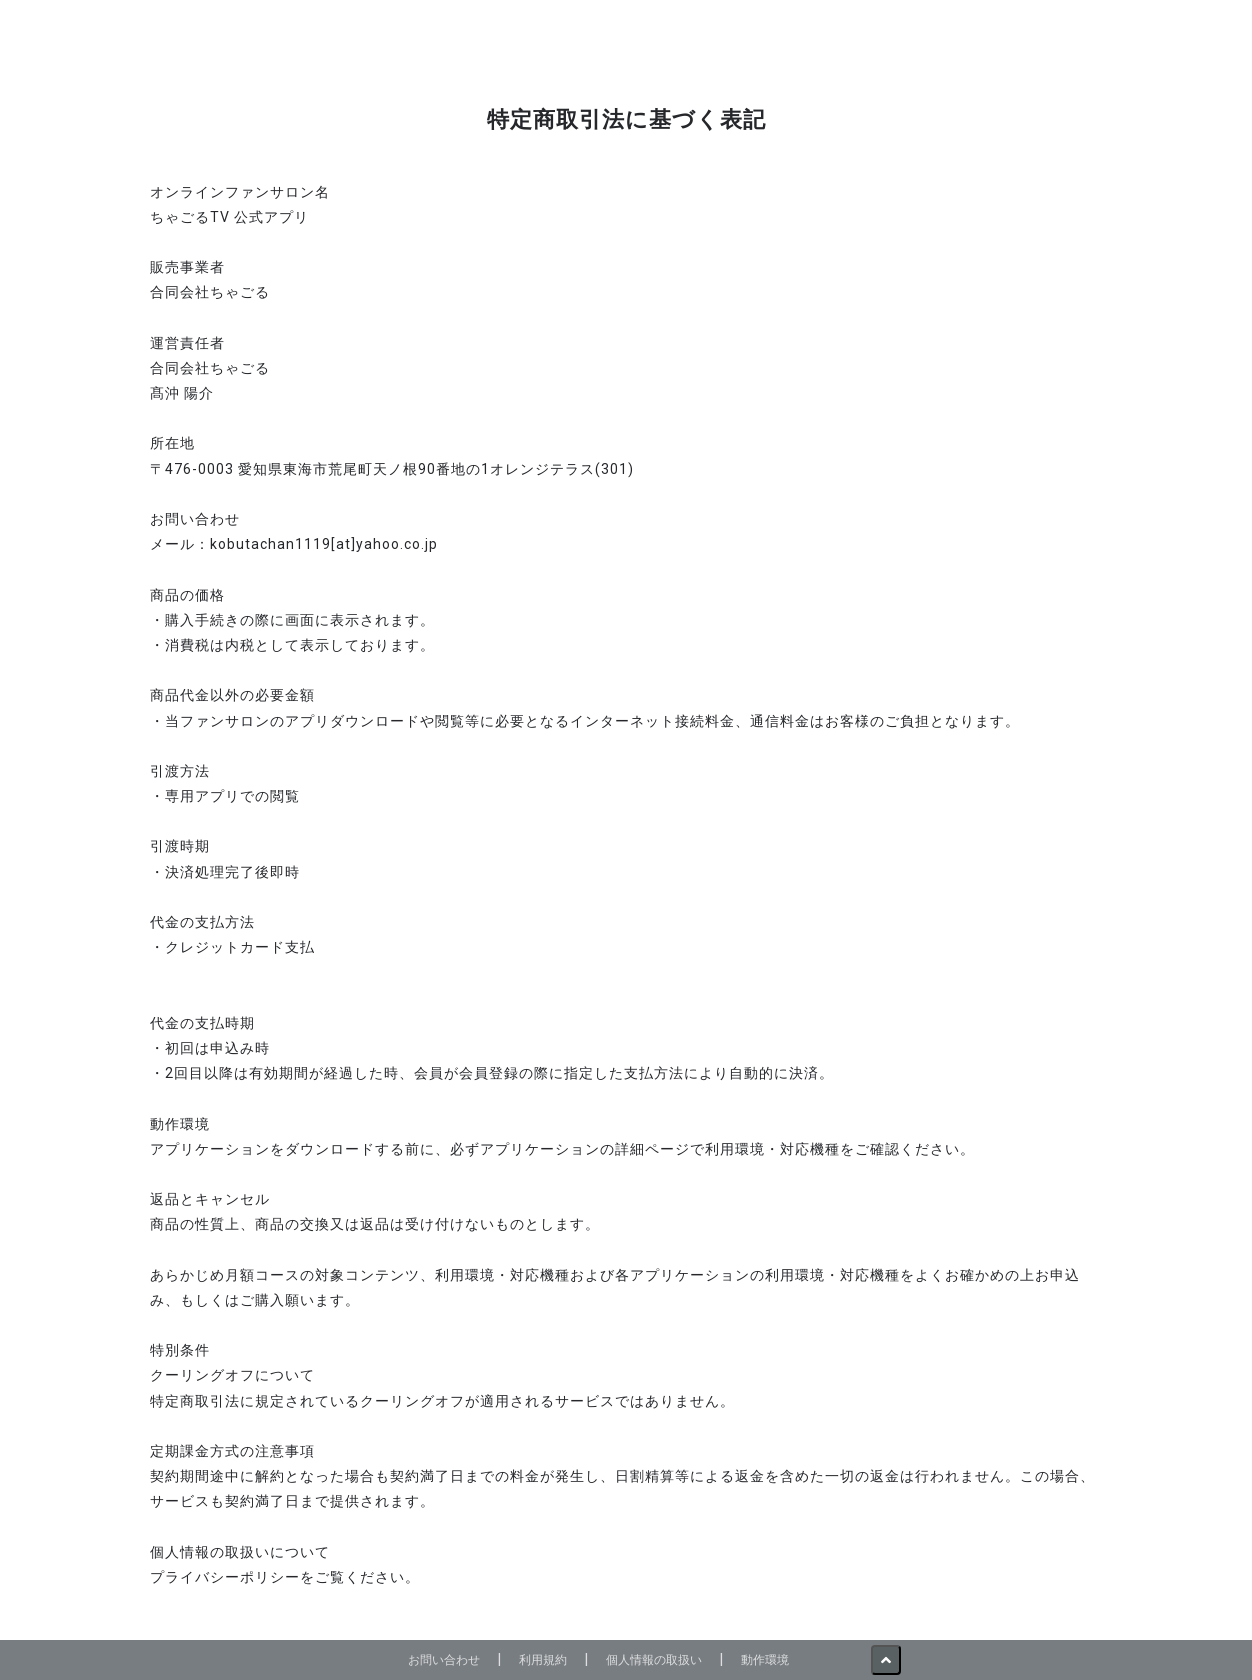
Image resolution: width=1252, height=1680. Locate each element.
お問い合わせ (444, 1659)
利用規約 (543, 1659)
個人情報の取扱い (654, 1659)
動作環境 (765, 1659)
